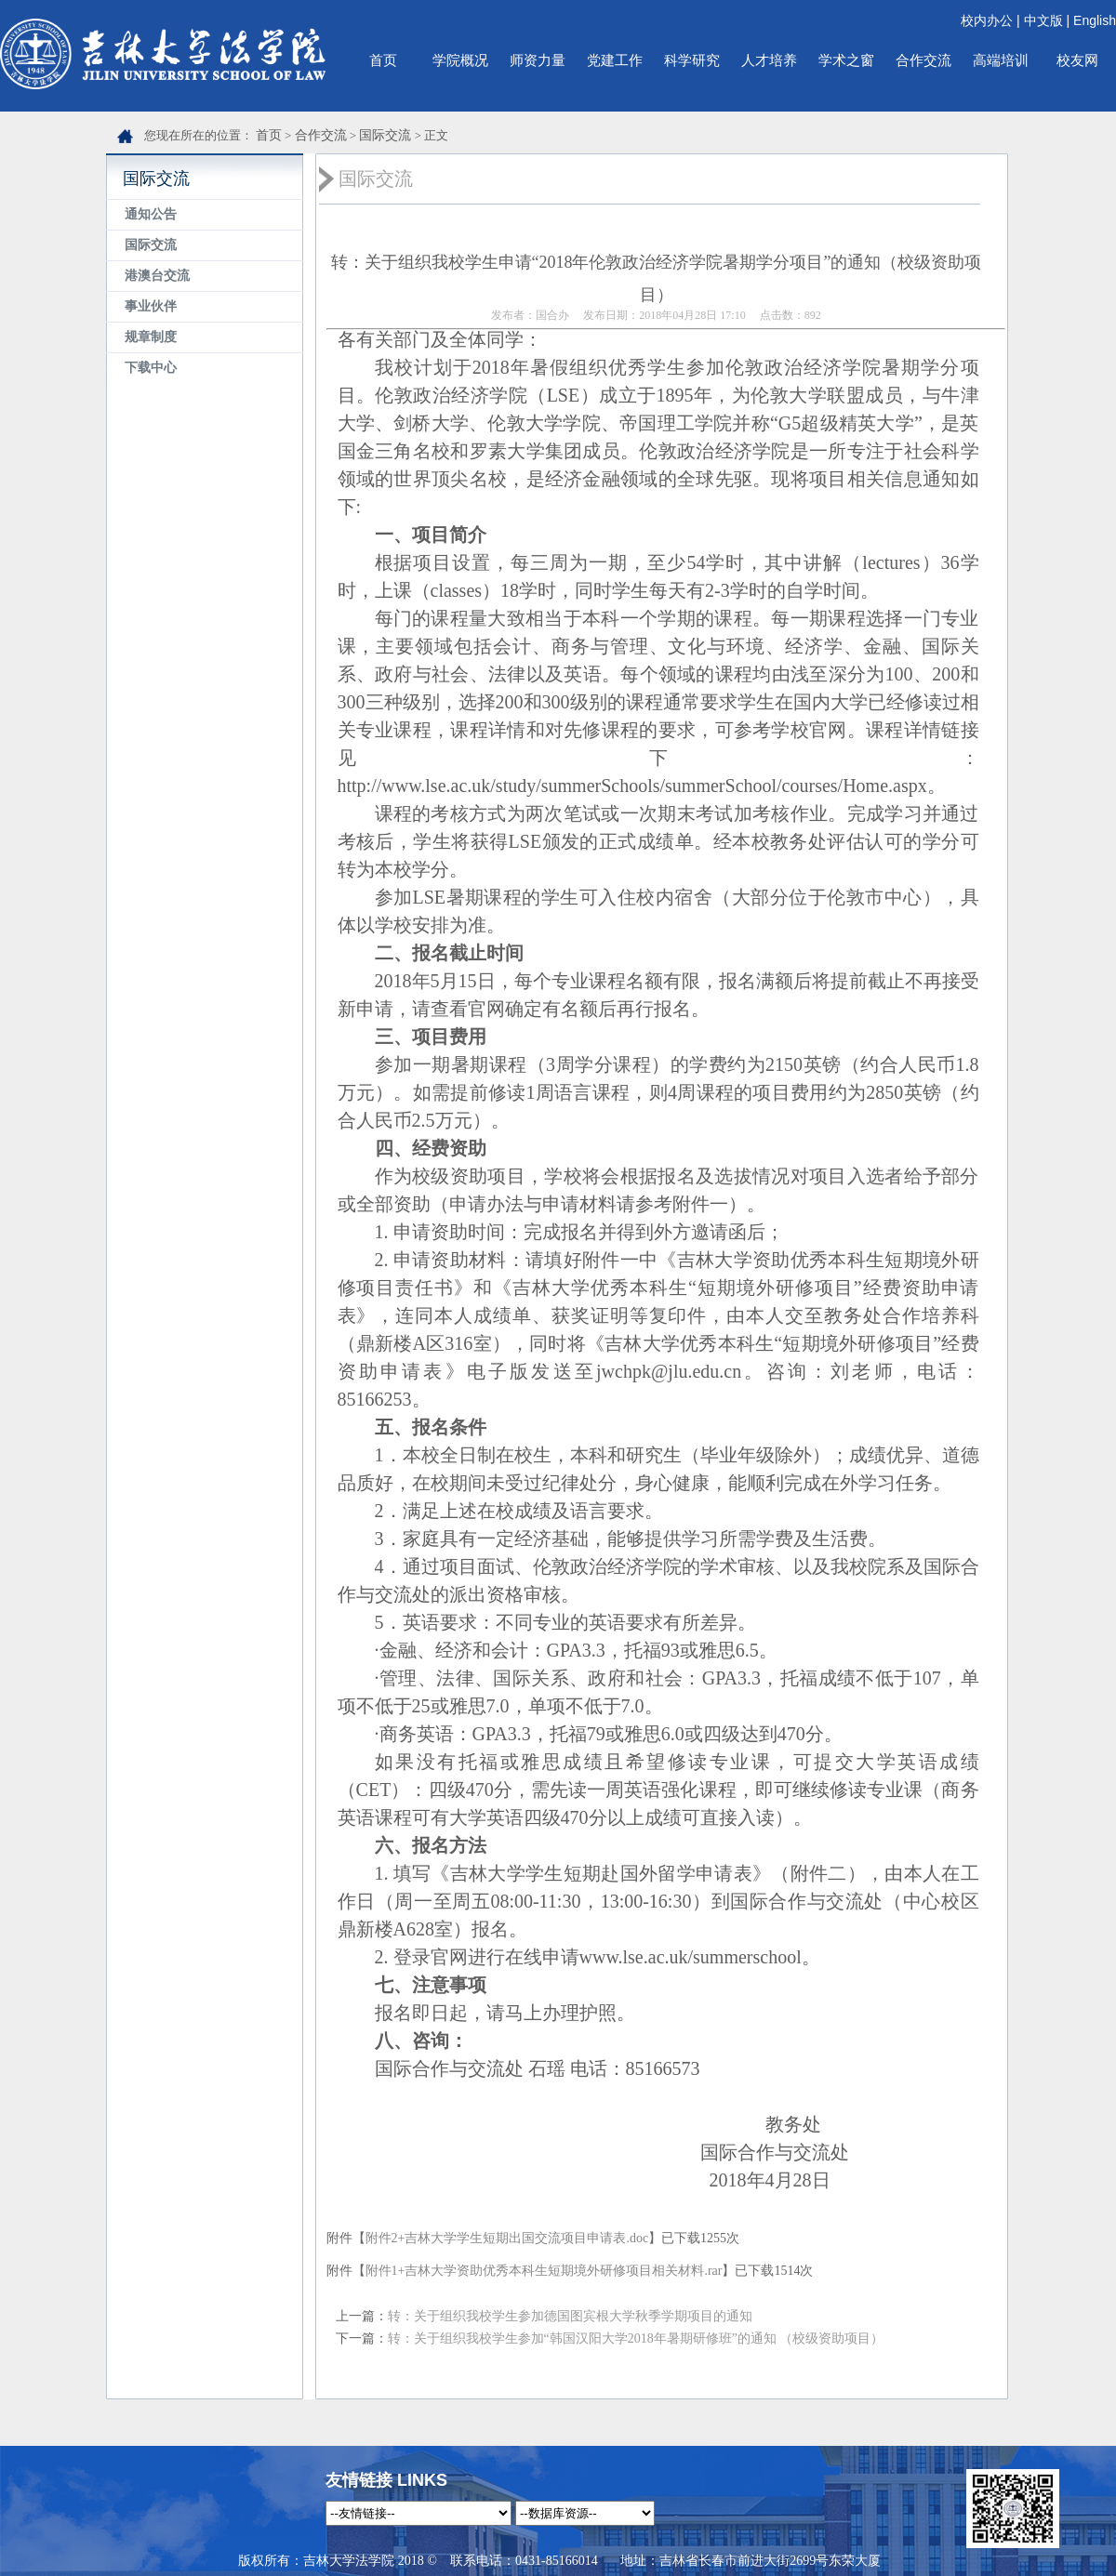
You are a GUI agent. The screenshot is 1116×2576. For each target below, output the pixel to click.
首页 (383, 60)
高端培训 (1001, 60)
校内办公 (987, 20)
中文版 (1043, 20)
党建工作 (615, 60)
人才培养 (769, 60)
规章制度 (151, 337)
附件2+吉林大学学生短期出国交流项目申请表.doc (507, 2238)
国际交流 (385, 135)
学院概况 (460, 60)
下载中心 (151, 368)
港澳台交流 (157, 276)
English (1094, 20)
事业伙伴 (151, 306)
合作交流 (923, 60)
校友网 (1077, 60)
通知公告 (151, 214)
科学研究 (692, 60)
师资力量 (537, 60)
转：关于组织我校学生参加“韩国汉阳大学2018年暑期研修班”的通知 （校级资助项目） (636, 2338)
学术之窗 (846, 60)
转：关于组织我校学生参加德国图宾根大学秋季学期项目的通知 (570, 2316)
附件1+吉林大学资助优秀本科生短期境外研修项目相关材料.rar (544, 2271)
